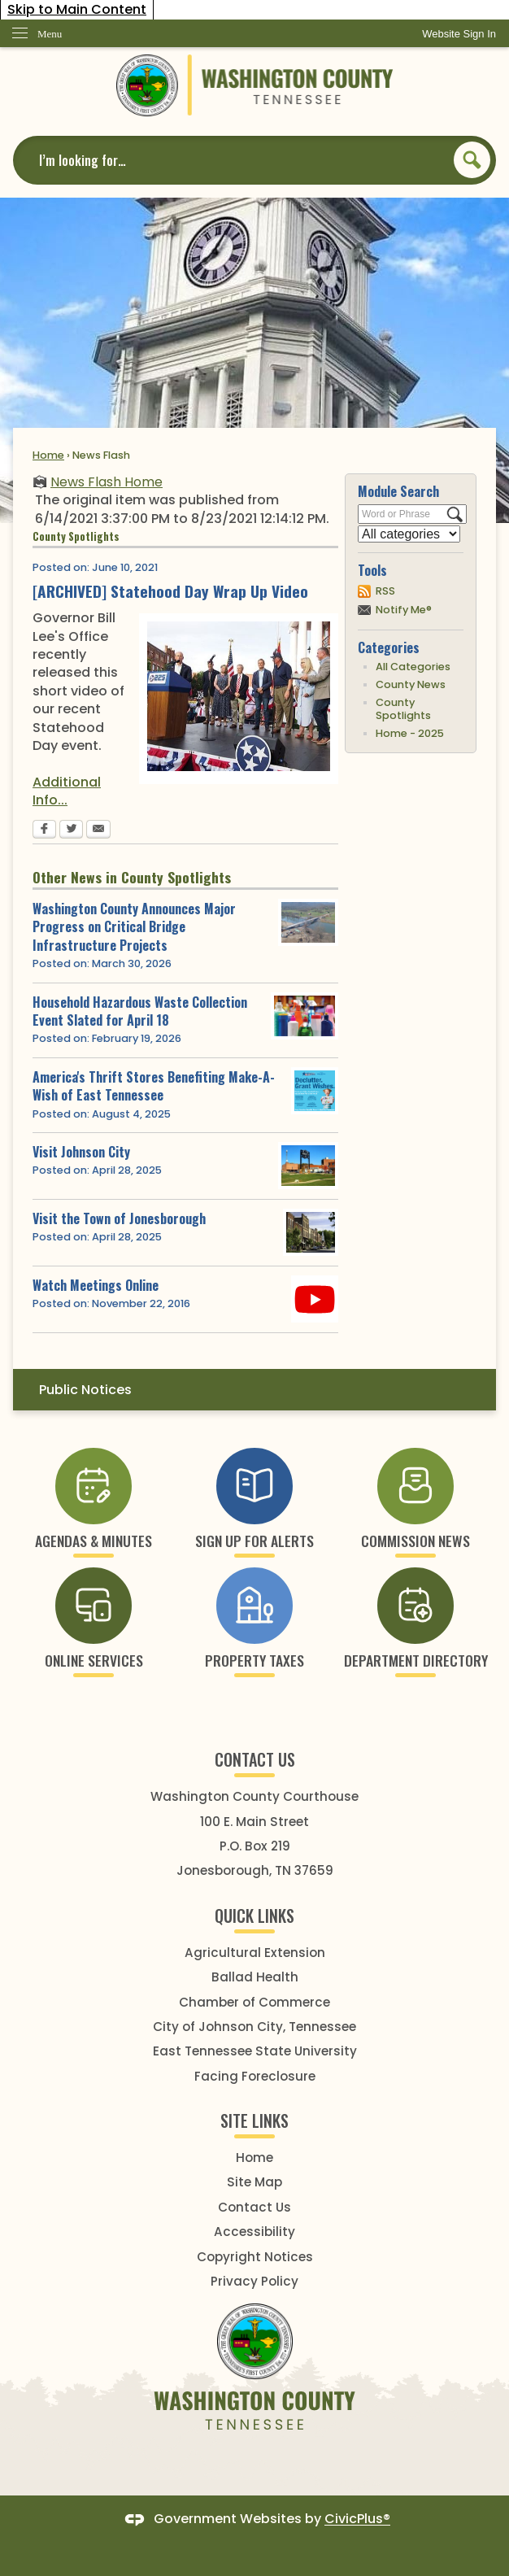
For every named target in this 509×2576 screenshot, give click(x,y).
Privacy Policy (254, 2281)
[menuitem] (254, 1389)
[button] (472, 160)
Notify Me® (404, 610)
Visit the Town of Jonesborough (119, 1218)
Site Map (254, 2181)
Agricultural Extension (255, 1952)
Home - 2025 (410, 733)
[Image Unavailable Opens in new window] (310, 1232)
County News (411, 684)
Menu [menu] (49, 34)
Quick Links (254, 1915)
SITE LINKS (254, 2120)
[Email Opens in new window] (98, 830)
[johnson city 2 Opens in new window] (308, 1165)
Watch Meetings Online (96, 1285)
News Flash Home (106, 482)
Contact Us (254, 2207)
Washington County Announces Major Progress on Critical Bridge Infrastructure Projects (134, 927)
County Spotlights (403, 709)
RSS (385, 591)
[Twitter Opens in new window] (71, 830)
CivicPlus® (357, 2519)
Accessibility (254, 2231)
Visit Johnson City (81, 1152)
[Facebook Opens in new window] (44, 830)
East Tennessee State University (255, 2050)
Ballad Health (254, 1976)
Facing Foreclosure (254, 2076)
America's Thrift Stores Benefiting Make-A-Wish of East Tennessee (154, 1086)
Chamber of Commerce (254, 2002)
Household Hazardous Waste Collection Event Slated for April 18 (140, 1011)
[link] (459, 34)
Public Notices (85, 1389)
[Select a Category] (409, 534)
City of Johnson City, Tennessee (254, 2026)
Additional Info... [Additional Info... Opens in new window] (67, 791)
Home (48, 455)
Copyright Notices (255, 2256)
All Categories (413, 666)
